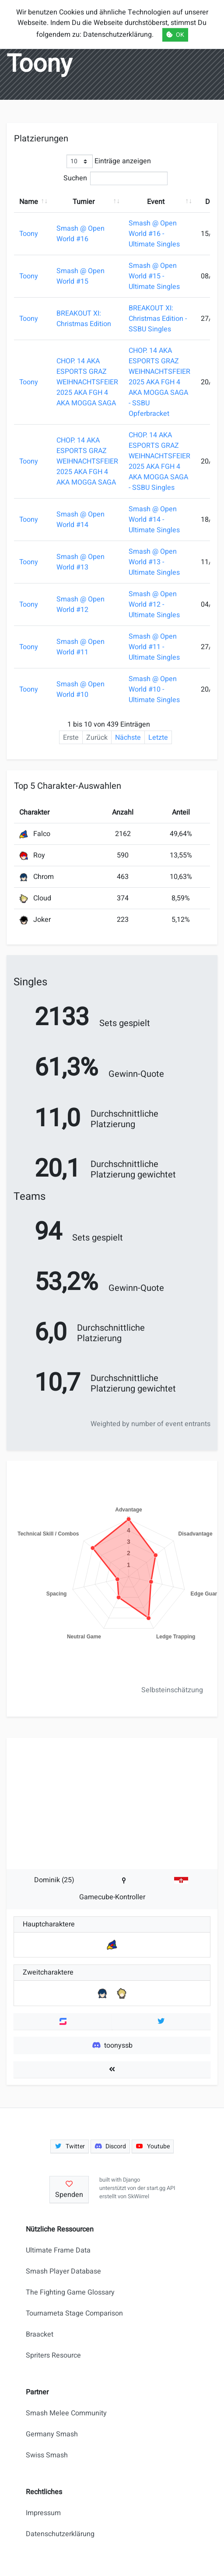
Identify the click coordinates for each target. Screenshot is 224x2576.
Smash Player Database (63, 2271)
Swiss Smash (47, 2455)
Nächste (128, 737)
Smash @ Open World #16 (80, 233)
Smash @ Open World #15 (80, 276)
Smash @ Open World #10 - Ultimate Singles (154, 689)
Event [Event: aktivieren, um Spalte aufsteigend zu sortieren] (155, 202)
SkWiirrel (138, 2196)
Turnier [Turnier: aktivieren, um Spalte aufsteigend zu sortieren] (83, 202)
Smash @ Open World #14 (80, 519)
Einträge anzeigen (108, 161)
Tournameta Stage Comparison (74, 2313)
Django (131, 2180)
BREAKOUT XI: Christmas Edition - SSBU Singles (158, 318)
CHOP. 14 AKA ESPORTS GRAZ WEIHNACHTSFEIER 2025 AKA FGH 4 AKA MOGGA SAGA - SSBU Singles (159, 461)
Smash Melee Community (66, 2413)
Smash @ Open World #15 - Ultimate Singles (154, 276)
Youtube (153, 2146)
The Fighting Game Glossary (70, 2292)
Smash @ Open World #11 (80, 646)
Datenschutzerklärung (60, 2534)
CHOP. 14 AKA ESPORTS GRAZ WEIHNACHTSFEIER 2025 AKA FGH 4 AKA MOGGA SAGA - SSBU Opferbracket (159, 382)
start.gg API (161, 2188)
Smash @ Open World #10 (80, 689)
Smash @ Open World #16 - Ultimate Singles (154, 234)
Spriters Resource (53, 2355)
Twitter (69, 2146)
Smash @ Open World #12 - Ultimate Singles (154, 604)
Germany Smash (52, 2434)
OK (175, 34)
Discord (110, 2146)
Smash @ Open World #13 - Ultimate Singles (154, 562)
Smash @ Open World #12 (80, 604)
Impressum (43, 2513)
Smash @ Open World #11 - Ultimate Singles (154, 647)
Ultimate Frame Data (58, 2250)
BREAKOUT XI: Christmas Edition (83, 318)
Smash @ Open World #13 (80, 562)
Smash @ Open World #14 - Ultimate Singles (154, 519)
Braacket (39, 2334)
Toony (28, 233)
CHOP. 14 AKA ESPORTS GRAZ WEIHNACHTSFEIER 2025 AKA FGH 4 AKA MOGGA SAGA (87, 382)
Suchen (115, 178)
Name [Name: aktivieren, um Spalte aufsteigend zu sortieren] (28, 202)
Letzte (158, 737)
